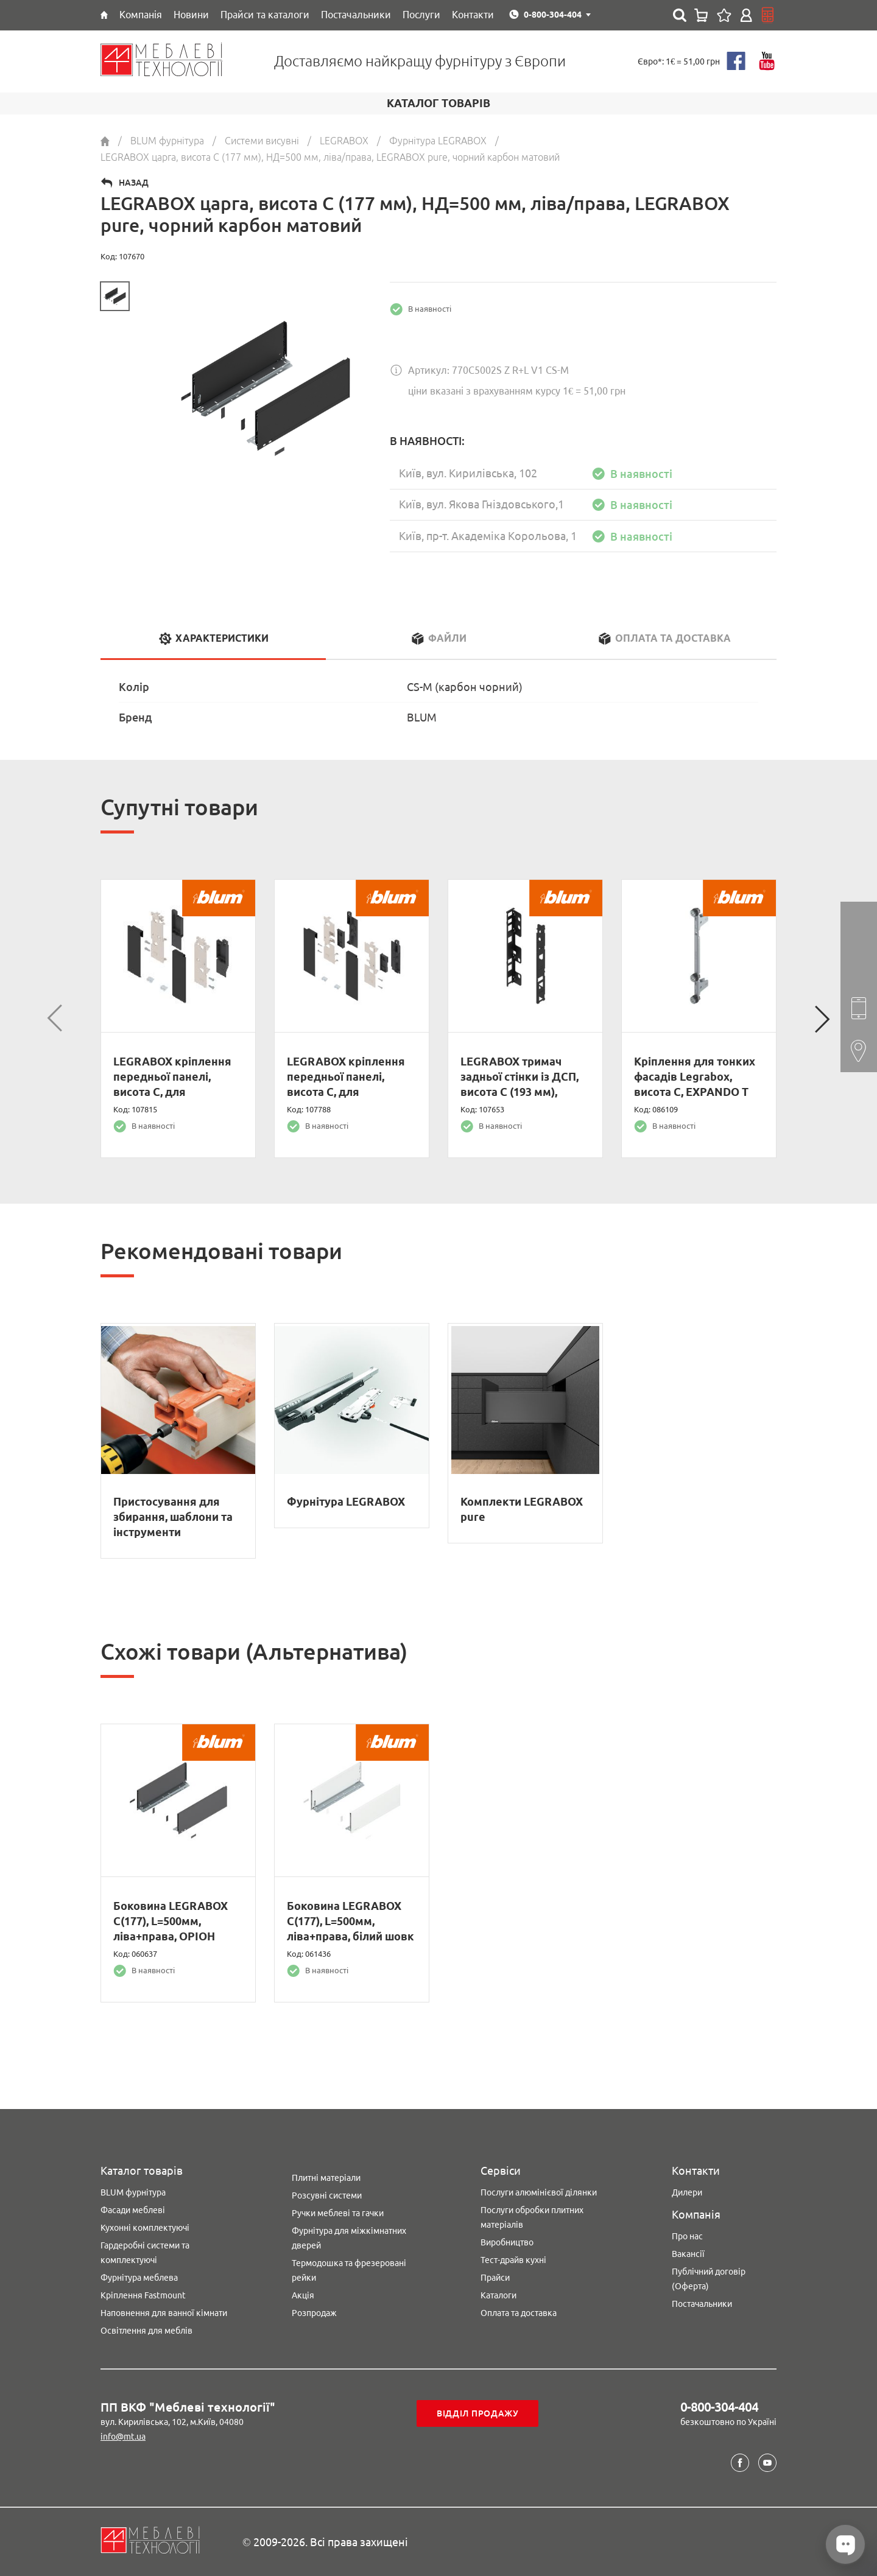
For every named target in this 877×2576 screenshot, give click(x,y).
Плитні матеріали (326, 2178)
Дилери (687, 2192)
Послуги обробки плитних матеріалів (532, 2217)
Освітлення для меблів (146, 2331)
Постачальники (702, 2304)
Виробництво (507, 2242)
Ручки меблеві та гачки (338, 2213)
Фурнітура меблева (139, 2278)
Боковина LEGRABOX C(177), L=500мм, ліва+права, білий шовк (350, 1921)
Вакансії (688, 2254)
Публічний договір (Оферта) (708, 2279)
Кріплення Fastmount (143, 2295)
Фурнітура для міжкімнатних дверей (349, 2238)
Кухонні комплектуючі (144, 2228)
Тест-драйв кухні (513, 2260)
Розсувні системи (327, 2195)
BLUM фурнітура (133, 2192)
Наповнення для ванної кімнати (163, 2313)
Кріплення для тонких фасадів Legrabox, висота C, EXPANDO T (694, 1076)
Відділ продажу (478, 2413)
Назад (134, 182)
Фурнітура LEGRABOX (346, 1501)
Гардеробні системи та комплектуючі (144, 2253)
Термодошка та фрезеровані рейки (349, 2270)
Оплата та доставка (519, 2313)
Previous (55, 1018)
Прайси (495, 2278)
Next (822, 1018)
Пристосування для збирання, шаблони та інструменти (173, 1516)
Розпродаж (314, 2313)
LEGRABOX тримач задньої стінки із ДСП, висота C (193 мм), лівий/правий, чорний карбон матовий (519, 1091)
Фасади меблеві (132, 2210)
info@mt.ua (123, 2436)
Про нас (687, 2236)
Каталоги (498, 2295)
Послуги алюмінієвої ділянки (539, 2192)
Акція (303, 2295)
